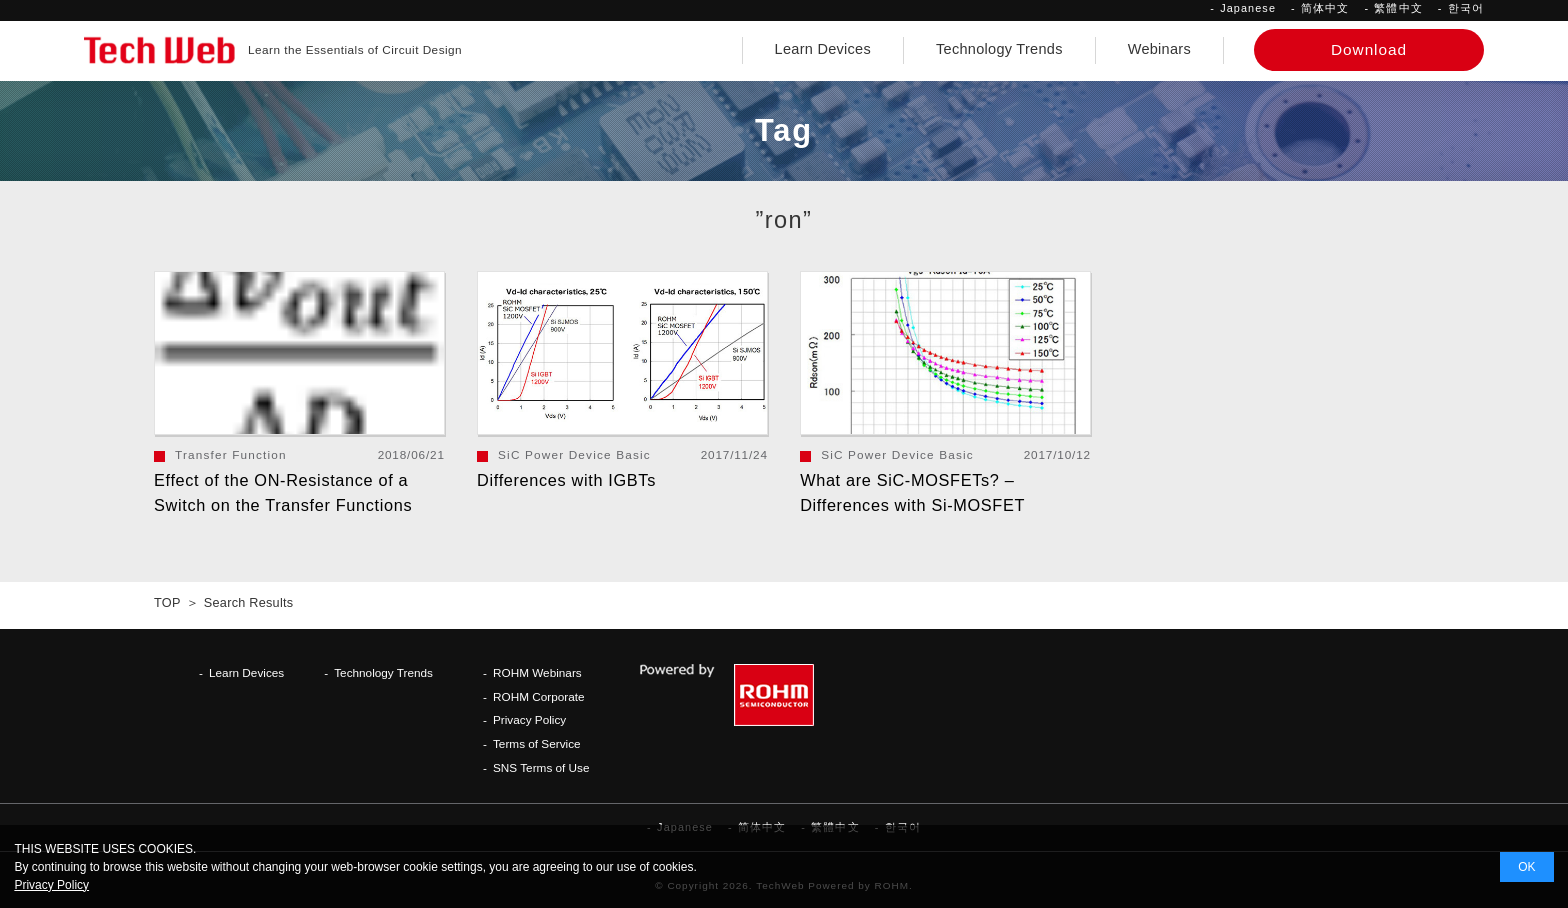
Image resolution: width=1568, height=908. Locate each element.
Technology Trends (999, 49)
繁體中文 (1398, 8)
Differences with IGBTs (566, 480)
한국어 (1466, 8)
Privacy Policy (529, 719)
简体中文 (1325, 8)
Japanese (1248, 8)
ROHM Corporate (539, 696)
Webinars (1159, 49)
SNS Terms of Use (541, 767)
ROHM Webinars (537, 672)
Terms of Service (537, 743)
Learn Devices (823, 49)
